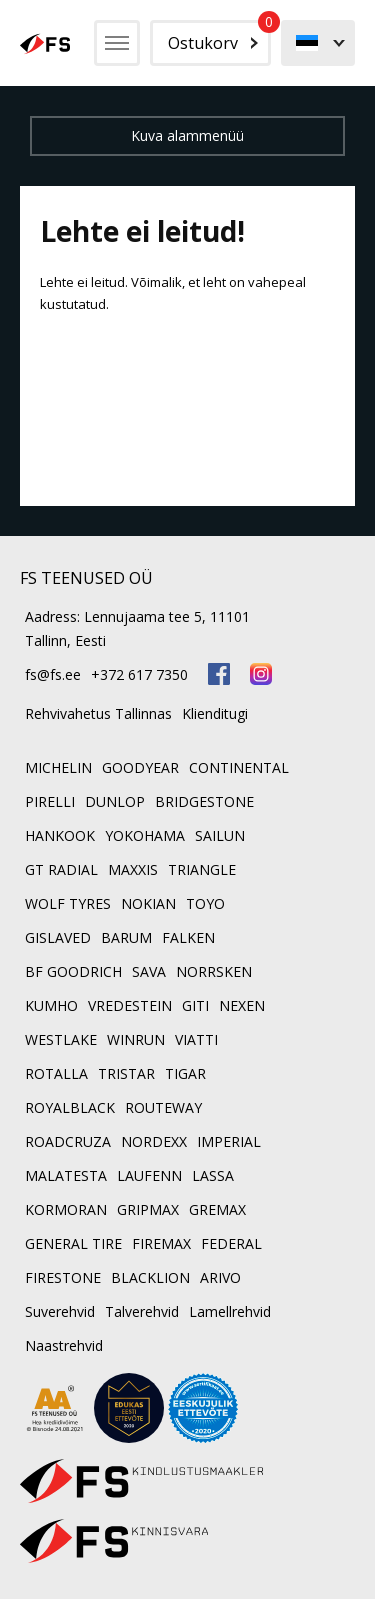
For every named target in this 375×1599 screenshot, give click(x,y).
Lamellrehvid (230, 1311)
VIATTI (196, 1039)
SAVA (149, 971)
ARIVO (220, 1277)
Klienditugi (215, 713)
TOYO (205, 903)
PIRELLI (50, 801)
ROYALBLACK (70, 1107)
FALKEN (188, 937)
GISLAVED (58, 937)
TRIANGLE (202, 869)
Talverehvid (142, 1311)
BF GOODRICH (73, 971)
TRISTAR (126, 1073)
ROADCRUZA (68, 1141)
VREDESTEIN (130, 1005)
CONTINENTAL (239, 767)
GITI (195, 1005)
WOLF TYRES (68, 903)
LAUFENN (149, 1175)
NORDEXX (154, 1141)
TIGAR (185, 1073)
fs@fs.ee (53, 674)
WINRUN (136, 1039)
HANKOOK (60, 835)
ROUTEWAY (163, 1107)
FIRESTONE (63, 1277)
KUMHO (51, 1005)
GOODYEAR (140, 767)
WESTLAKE (61, 1039)
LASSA (213, 1175)
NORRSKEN (214, 971)
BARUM (126, 937)
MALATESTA (66, 1175)
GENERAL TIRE (73, 1243)
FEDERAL (231, 1243)
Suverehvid (60, 1311)
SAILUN (220, 835)
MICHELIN (58, 767)
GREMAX (217, 1209)
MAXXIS (133, 869)
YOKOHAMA (145, 835)
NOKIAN (148, 903)
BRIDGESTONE (204, 801)
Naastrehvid (64, 1345)
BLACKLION (150, 1277)
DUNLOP (115, 801)
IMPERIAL (229, 1141)
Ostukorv (219, 37)
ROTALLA (56, 1073)
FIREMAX (161, 1243)
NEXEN (242, 1005)
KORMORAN (66, 1209)
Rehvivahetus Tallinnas (98, 713)
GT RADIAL (61, 869)
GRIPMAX (148, 1209)
